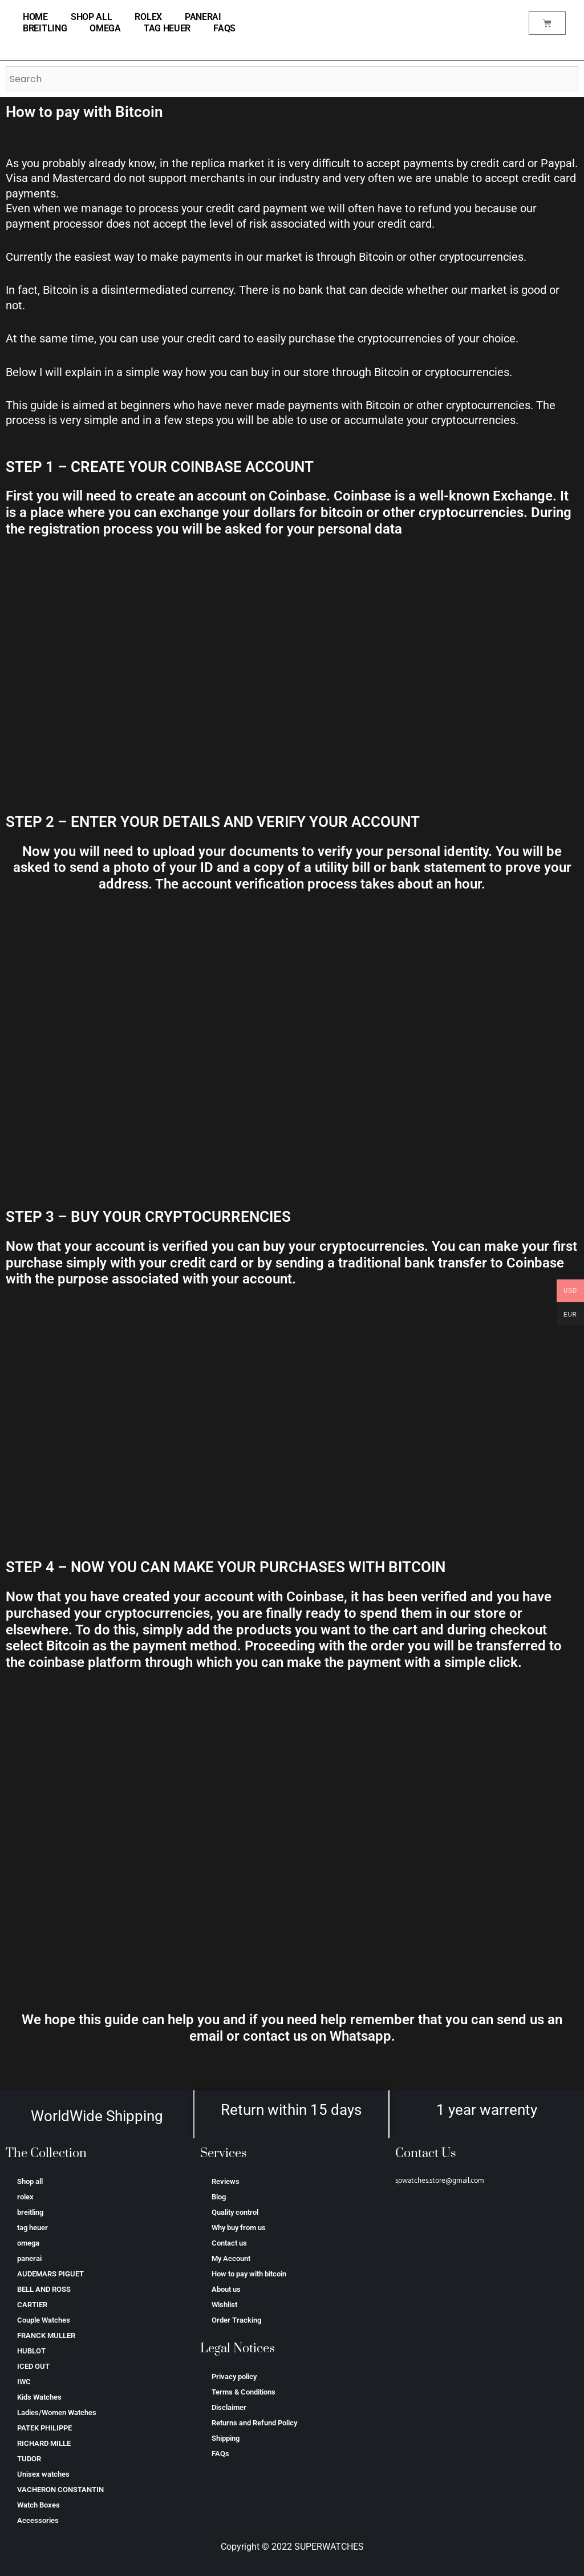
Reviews (226, 2181)
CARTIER (32, 2304)
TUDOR (29, 2458)
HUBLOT (31, 2351)
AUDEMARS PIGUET (50, 2274)
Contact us (229, 2243)
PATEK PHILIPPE (44, 2428)
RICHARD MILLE (44, 2443)
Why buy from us (239, 2227)
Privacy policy (234, 2376)
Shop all (91, 16)
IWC (24, 2381)
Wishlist (224, 2304)
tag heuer (167, 28)
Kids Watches (39, 2397)
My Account (231, 2258)
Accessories (38, 2520)
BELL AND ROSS (44, 2289)
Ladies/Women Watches (56, 2412)
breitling (45, 28)
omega (105, 28)
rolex (148, 16)
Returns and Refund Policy (254, 2422)
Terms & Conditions (243, 2392)
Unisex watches (43, 2474)
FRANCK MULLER (46, 2335)
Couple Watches (43, 2320)
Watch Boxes (38, 2505)
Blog (219, 2197)
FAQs (224, 28)
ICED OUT (33, 2366)
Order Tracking (236, 2320)
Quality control (235, 2212)
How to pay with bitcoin (249, 2274)
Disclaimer (229, 2407)
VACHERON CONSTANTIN (60, 2489)
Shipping (226, 2438)
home (35, 16)
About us (226, 2289)
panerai (203, 16)
